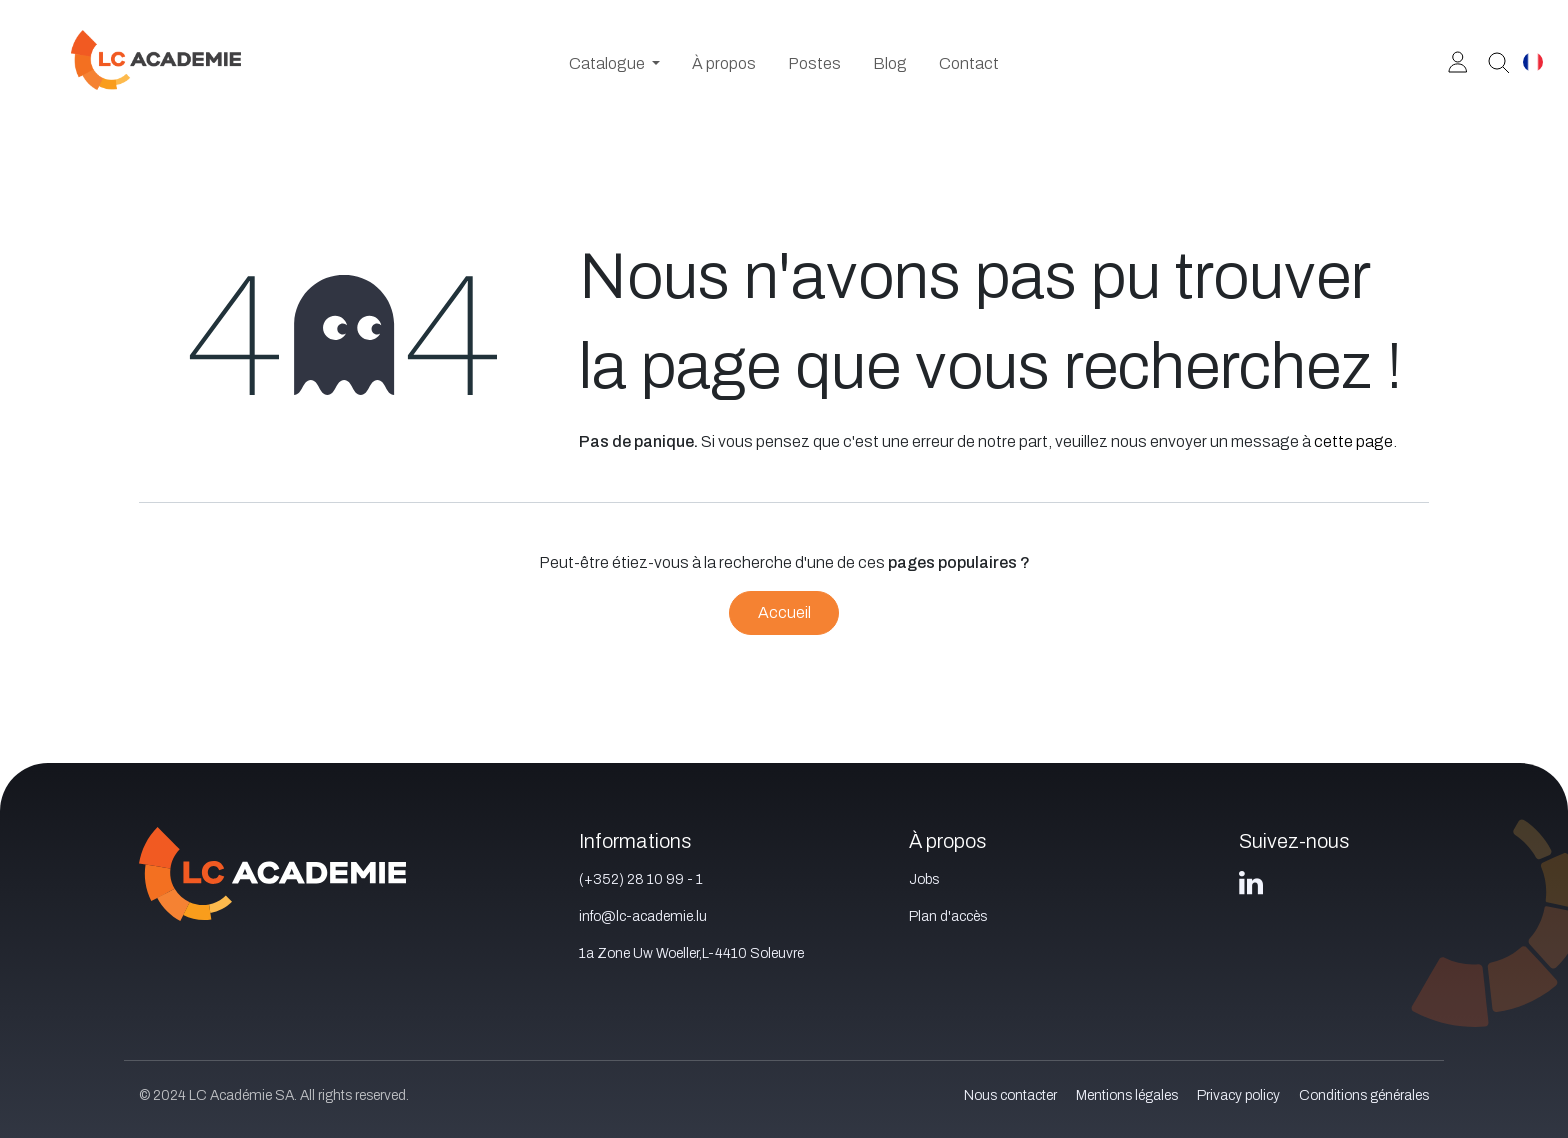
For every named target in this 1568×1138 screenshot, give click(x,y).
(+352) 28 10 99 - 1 (641, 879)
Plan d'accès (948, 916)
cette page (1353, 441)
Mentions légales (1127, 1095)
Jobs (924, 879)
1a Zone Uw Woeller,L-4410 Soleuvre (691, 953)
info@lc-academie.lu (643, 916)
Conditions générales (1364, 1095)
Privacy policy (1238, 1095)
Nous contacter (1010, 1095)
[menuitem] (614, 64)
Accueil (784, 612)
